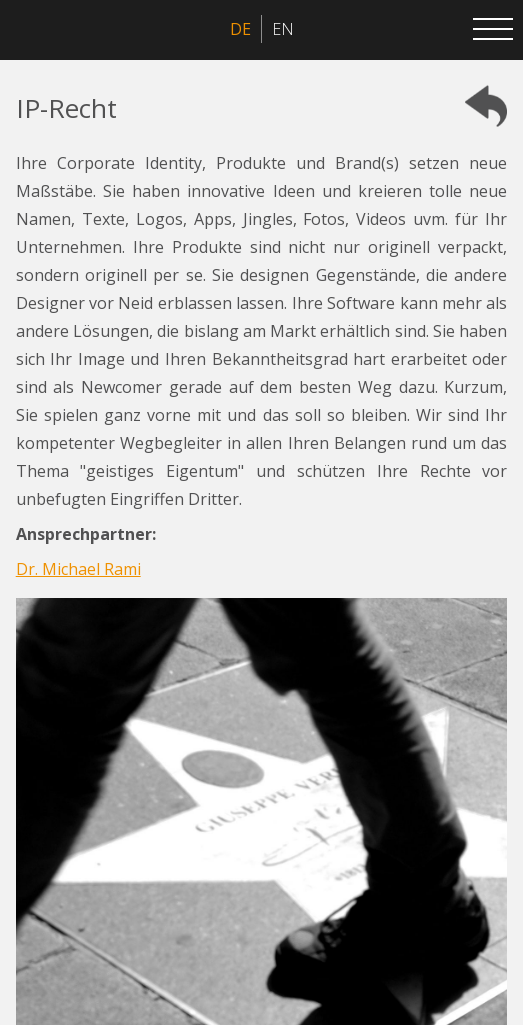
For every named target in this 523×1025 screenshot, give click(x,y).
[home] (30, 30)
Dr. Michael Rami (78, 569)
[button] (493, 30)
